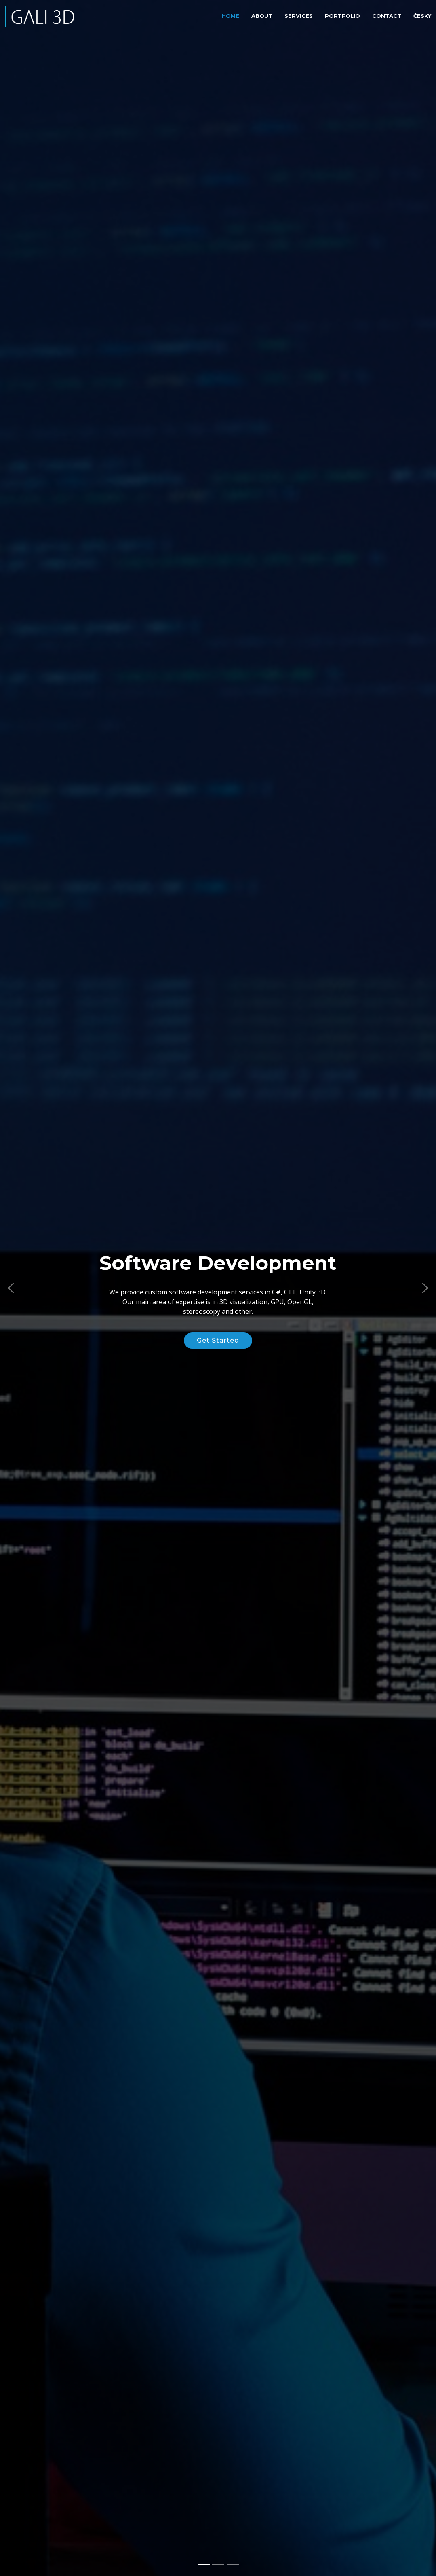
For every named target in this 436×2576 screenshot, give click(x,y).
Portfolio (342, 16)
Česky (422, 16)
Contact (386, 16)
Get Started (218, 1340)
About (261, 16)
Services (298, 16)
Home (230, 16)
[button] (11, 1288)
